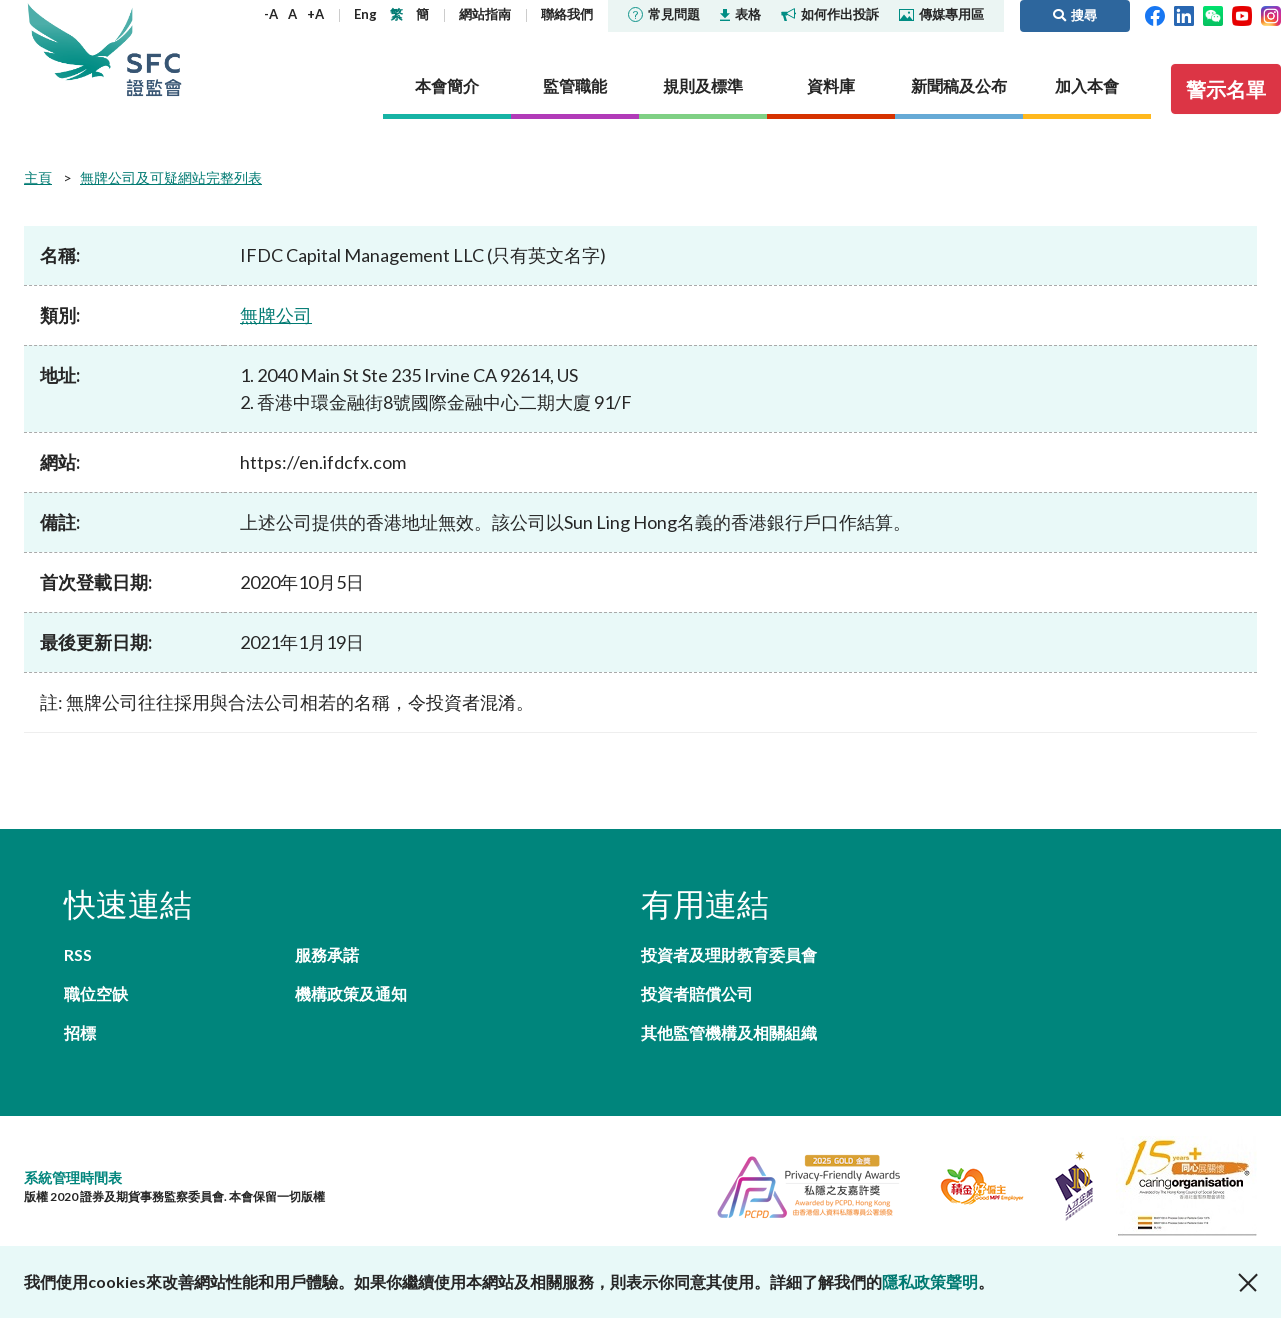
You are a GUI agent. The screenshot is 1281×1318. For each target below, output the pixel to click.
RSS (78, 954)
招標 (80, 1032)
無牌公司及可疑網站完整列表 (171, 177)
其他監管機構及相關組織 (729, 1032)
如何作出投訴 (830, 14)
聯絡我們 (567, 14)
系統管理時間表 (73, 1177)
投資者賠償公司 (697, 993)
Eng (365, 14)
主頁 (38, 177)
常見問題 (664, 14)
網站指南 (485, 14)
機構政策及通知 (351, 993)
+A (315, 14)
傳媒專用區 (941, 14)
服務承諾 (327, 954)
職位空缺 (96, 993)
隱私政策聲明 (930, 1281)
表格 (740, 14)
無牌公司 (276, 315)
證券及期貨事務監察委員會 (154, 49)
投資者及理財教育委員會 (729, 954)
